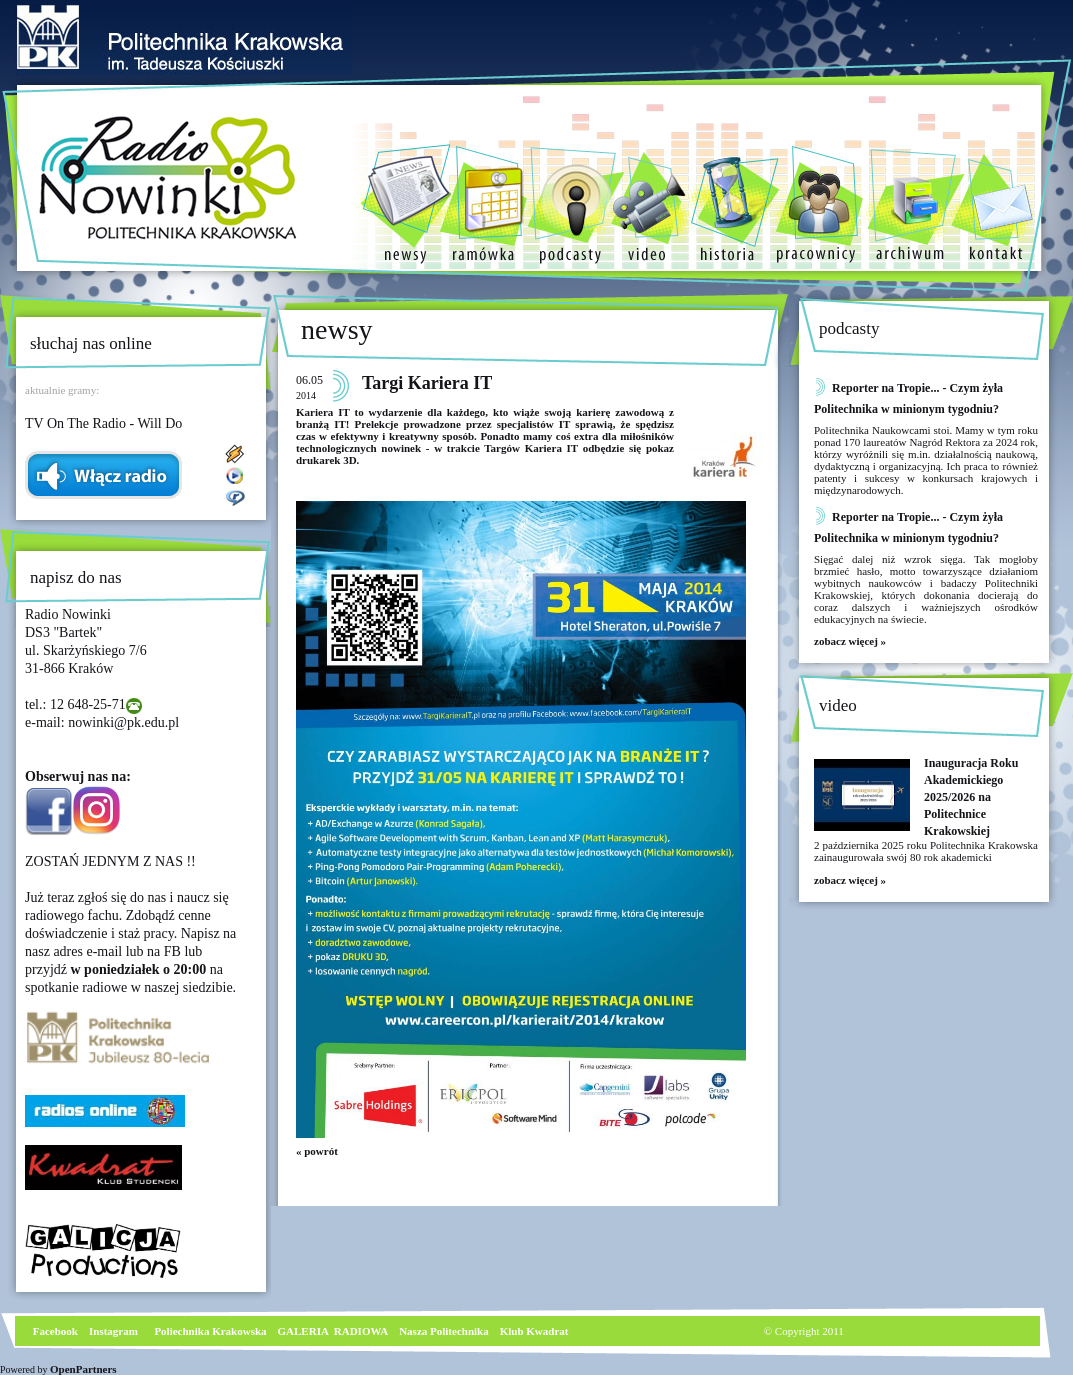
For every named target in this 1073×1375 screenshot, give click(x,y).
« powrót (317, 1151)
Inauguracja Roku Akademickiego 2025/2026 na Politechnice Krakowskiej (971, 797)
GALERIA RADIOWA (333, 1331)
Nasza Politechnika (444, 1331)
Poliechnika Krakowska (211, 1331)
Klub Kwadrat (534, 1331)
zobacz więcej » (850, 641)
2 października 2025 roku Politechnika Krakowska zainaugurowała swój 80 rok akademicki (926, 851)
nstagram (115, 1331)
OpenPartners (83, 1369)
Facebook (54, 1331)
